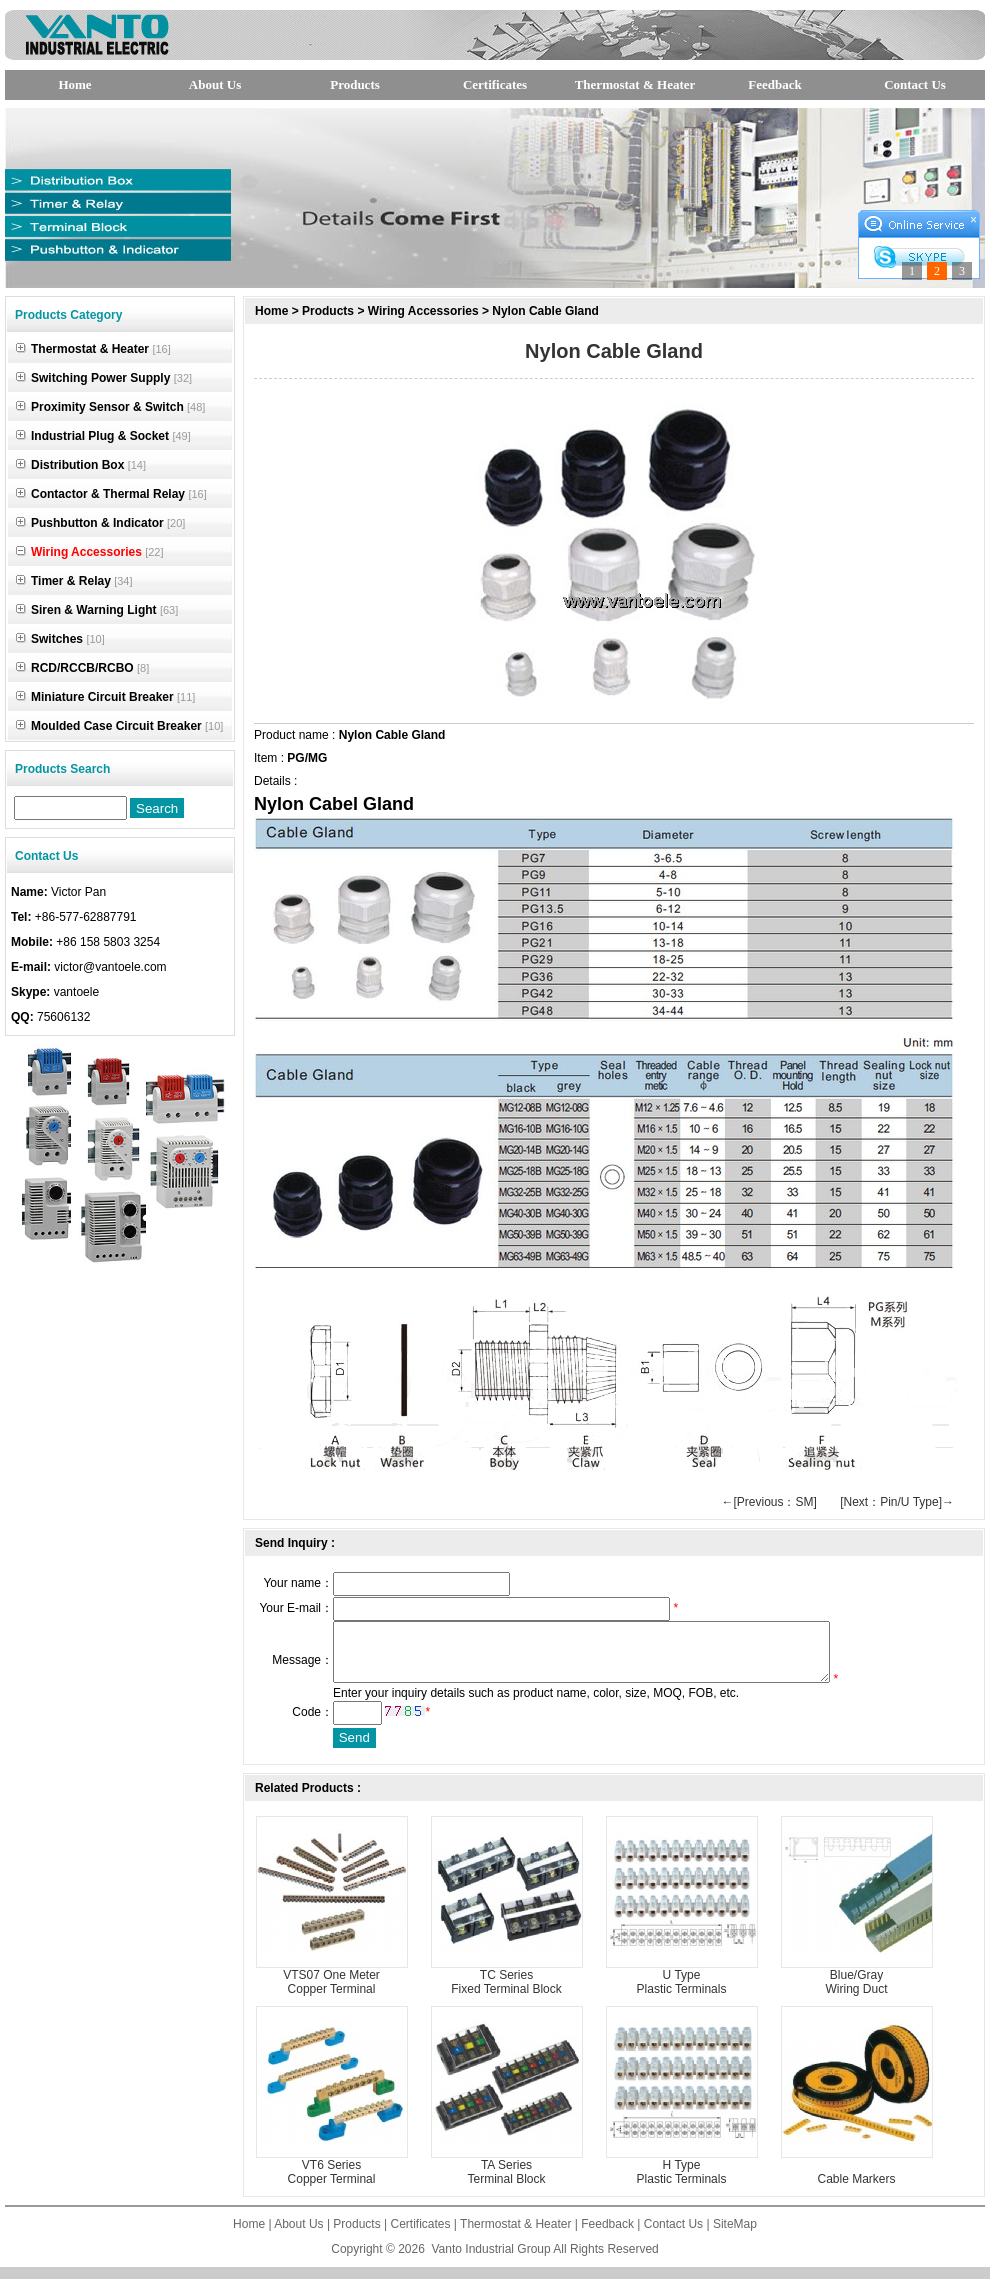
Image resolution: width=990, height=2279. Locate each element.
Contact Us (915, 84)
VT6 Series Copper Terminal (332, 2184)
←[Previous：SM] (768, 1502)
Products (355, 84)
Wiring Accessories (423, 311)
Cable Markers (856, 2191)
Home (74, 84)
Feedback (774, 84)
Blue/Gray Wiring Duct (856, 1994)
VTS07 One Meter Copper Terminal (331, 1994)
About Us (215, 84)
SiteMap (735, 2236)
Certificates (495, 84)
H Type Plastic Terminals (682, 2184)
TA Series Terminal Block (506, 2184)
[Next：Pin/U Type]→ (897, 1502)
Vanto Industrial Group (491, 2261)
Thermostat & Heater (635, 84)
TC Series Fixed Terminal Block (506, 1994)
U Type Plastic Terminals (682, 1994)
